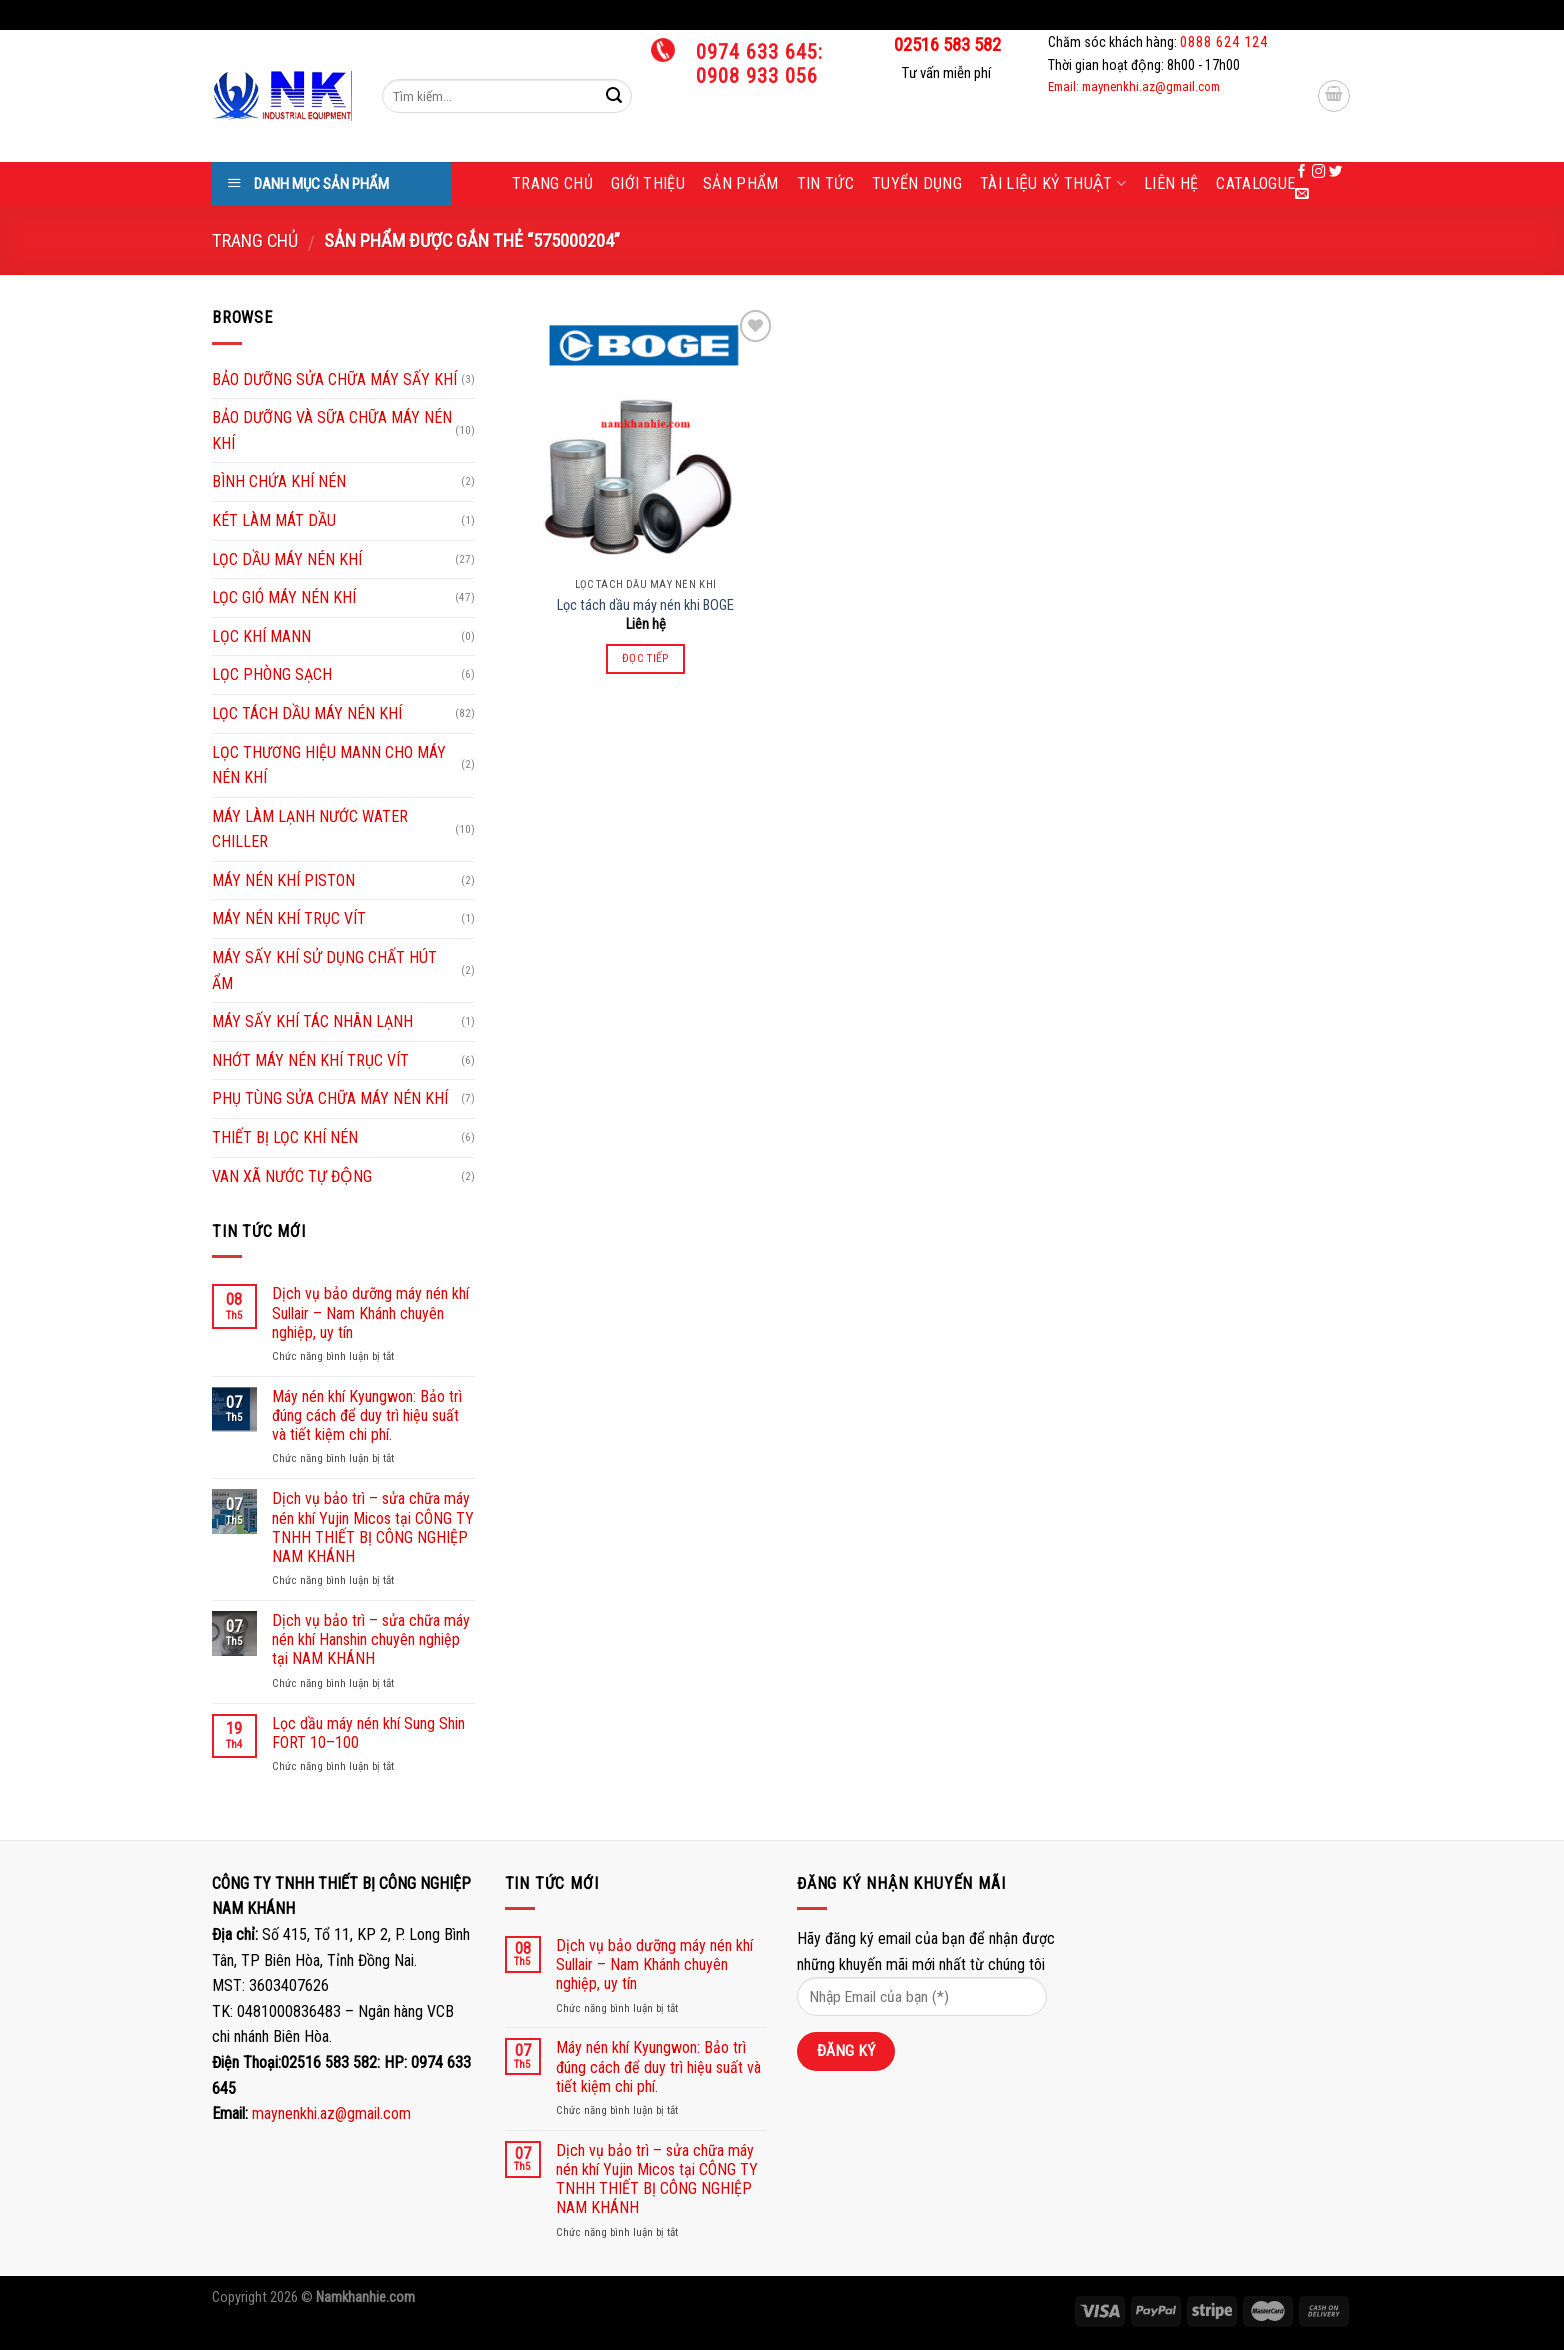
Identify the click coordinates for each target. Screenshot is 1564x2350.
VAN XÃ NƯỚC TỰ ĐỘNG (292, 1176)
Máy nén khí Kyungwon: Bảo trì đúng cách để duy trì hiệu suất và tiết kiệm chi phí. (367, 1415)
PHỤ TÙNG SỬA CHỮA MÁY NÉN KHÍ (330, 1098)
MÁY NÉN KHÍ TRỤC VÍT (289, 918)
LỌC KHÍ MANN (261, 636)
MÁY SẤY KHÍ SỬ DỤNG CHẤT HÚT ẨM (324, 970)
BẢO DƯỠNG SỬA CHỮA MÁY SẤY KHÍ (334, 379)
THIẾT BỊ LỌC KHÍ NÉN (285, 1137)
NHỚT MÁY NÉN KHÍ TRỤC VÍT (310, 1060)
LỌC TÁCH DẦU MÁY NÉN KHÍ (307, 713)
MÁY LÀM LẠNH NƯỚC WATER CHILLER (310, 829)
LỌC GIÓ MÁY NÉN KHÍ (284, 597)
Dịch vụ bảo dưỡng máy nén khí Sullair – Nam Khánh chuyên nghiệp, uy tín (370, 1312)
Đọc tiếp (646, 658)
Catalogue (1255, 183)
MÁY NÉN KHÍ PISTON (283, 880)
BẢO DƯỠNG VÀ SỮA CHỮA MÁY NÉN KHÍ (332, 430)
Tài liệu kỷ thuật (1053, 184)
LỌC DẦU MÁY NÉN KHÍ (287, 559)
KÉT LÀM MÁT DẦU (274, 520)
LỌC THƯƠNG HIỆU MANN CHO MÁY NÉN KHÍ (329, 765)
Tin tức (825, 183)
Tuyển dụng (917, 183)
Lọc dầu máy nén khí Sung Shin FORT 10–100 (368, 1733)
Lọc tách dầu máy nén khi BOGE (645, 605)
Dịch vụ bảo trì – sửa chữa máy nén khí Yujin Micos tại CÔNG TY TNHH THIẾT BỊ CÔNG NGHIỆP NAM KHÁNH (373, 1527)
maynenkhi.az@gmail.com (331, 2113)
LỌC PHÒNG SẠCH (272, 674)
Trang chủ (552, 183)
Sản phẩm (741, 183)
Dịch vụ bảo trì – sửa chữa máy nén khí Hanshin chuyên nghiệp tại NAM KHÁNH (371, 1639)
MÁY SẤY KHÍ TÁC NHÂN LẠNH (312, 1021)
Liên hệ (1171, 183)
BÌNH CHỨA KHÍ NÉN (279, 481)
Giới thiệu (648, 183)
